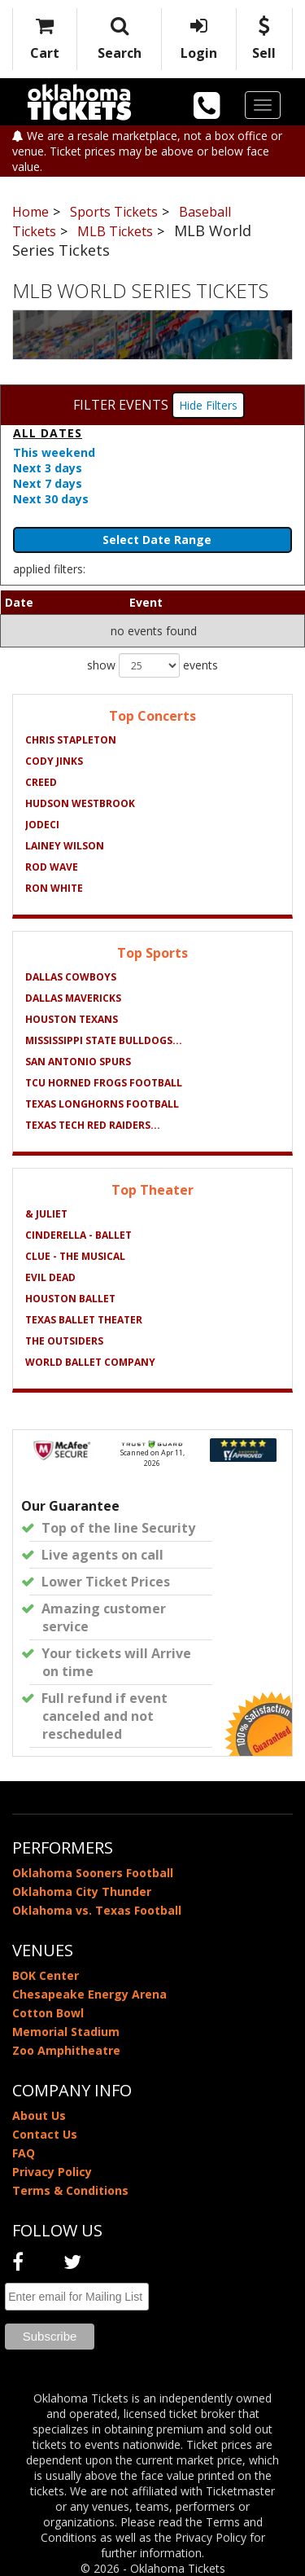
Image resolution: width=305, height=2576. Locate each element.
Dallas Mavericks (73, 998)
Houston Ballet (70, 1299)
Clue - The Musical (75, 1256)
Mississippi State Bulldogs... (103, 1040)
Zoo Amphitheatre (66, 2050)
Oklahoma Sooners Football (92, 1872)
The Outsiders (64, 1341)
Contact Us (44, 2134)
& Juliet (46, 1214)
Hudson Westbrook (80, 803)
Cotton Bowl (48, 2013)
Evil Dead (50, 1277)
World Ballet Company (90, 1362)
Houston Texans (71, 1019)
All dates (47, 433)
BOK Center (45, 1975)
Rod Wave (51, 867)
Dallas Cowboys (70, 977)
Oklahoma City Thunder (81, 1891)
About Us (39, 2115)
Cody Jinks (54, 761)
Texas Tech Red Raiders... (92, 1125)
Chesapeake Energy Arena (89, 1994)
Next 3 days (47, 468)
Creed (41, 782)
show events (152, 665)
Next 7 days (47, 483)
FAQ (23, 2153)
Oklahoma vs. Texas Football (96, 1910)
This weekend (54, 452)
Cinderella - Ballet (78, 1235)
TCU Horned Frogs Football (103, 1083)
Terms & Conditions (70, 2190)
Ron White (54, 888)
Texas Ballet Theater (83, 1320)
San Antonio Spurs (78, 1062)
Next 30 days (51, 499)
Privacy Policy (52, 2171)
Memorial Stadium (66, 2031)
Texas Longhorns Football (102, 1104)
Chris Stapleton (70, 740)
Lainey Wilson (64, 846)
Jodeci (42, 825)
